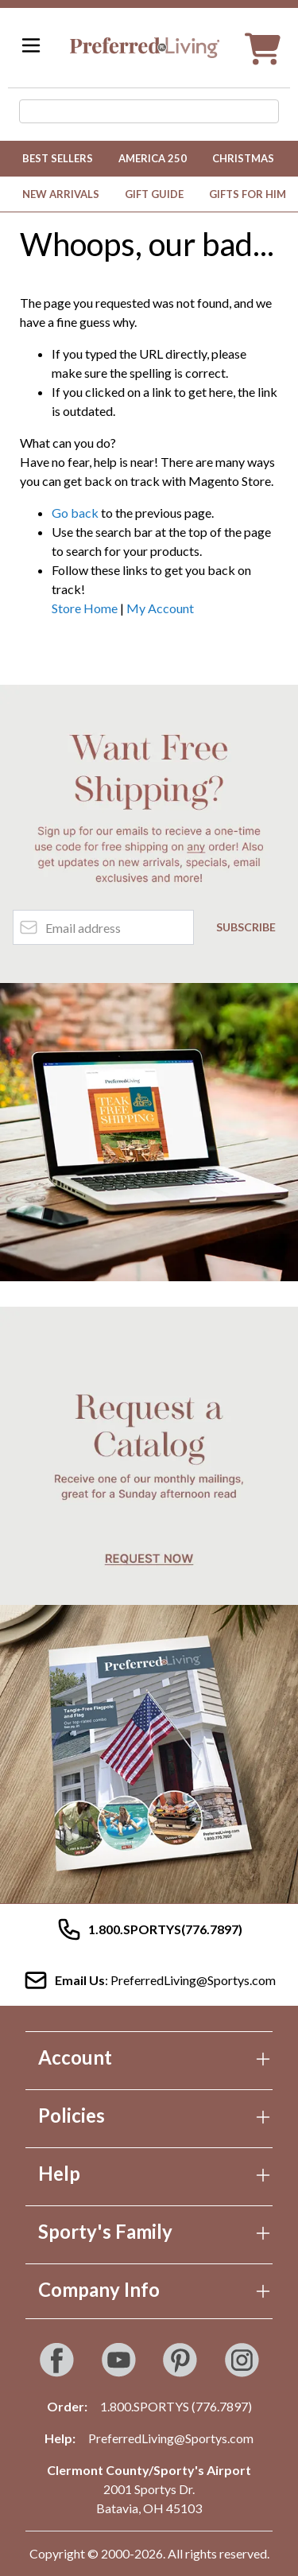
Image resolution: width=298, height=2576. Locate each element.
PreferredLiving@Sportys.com (170, 2438)
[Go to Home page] (144, 47)
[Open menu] (31, 45)
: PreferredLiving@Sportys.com (149, 1980)
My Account (160, 608)
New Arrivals (60, 194)
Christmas (243, 158)
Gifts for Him (247, 194)
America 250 (152, 158)
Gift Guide (154, 194)
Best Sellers (57, 158)
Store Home (85, 608)
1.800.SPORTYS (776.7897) (176, 2406)
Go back (75, 512)
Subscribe (246, 927)
